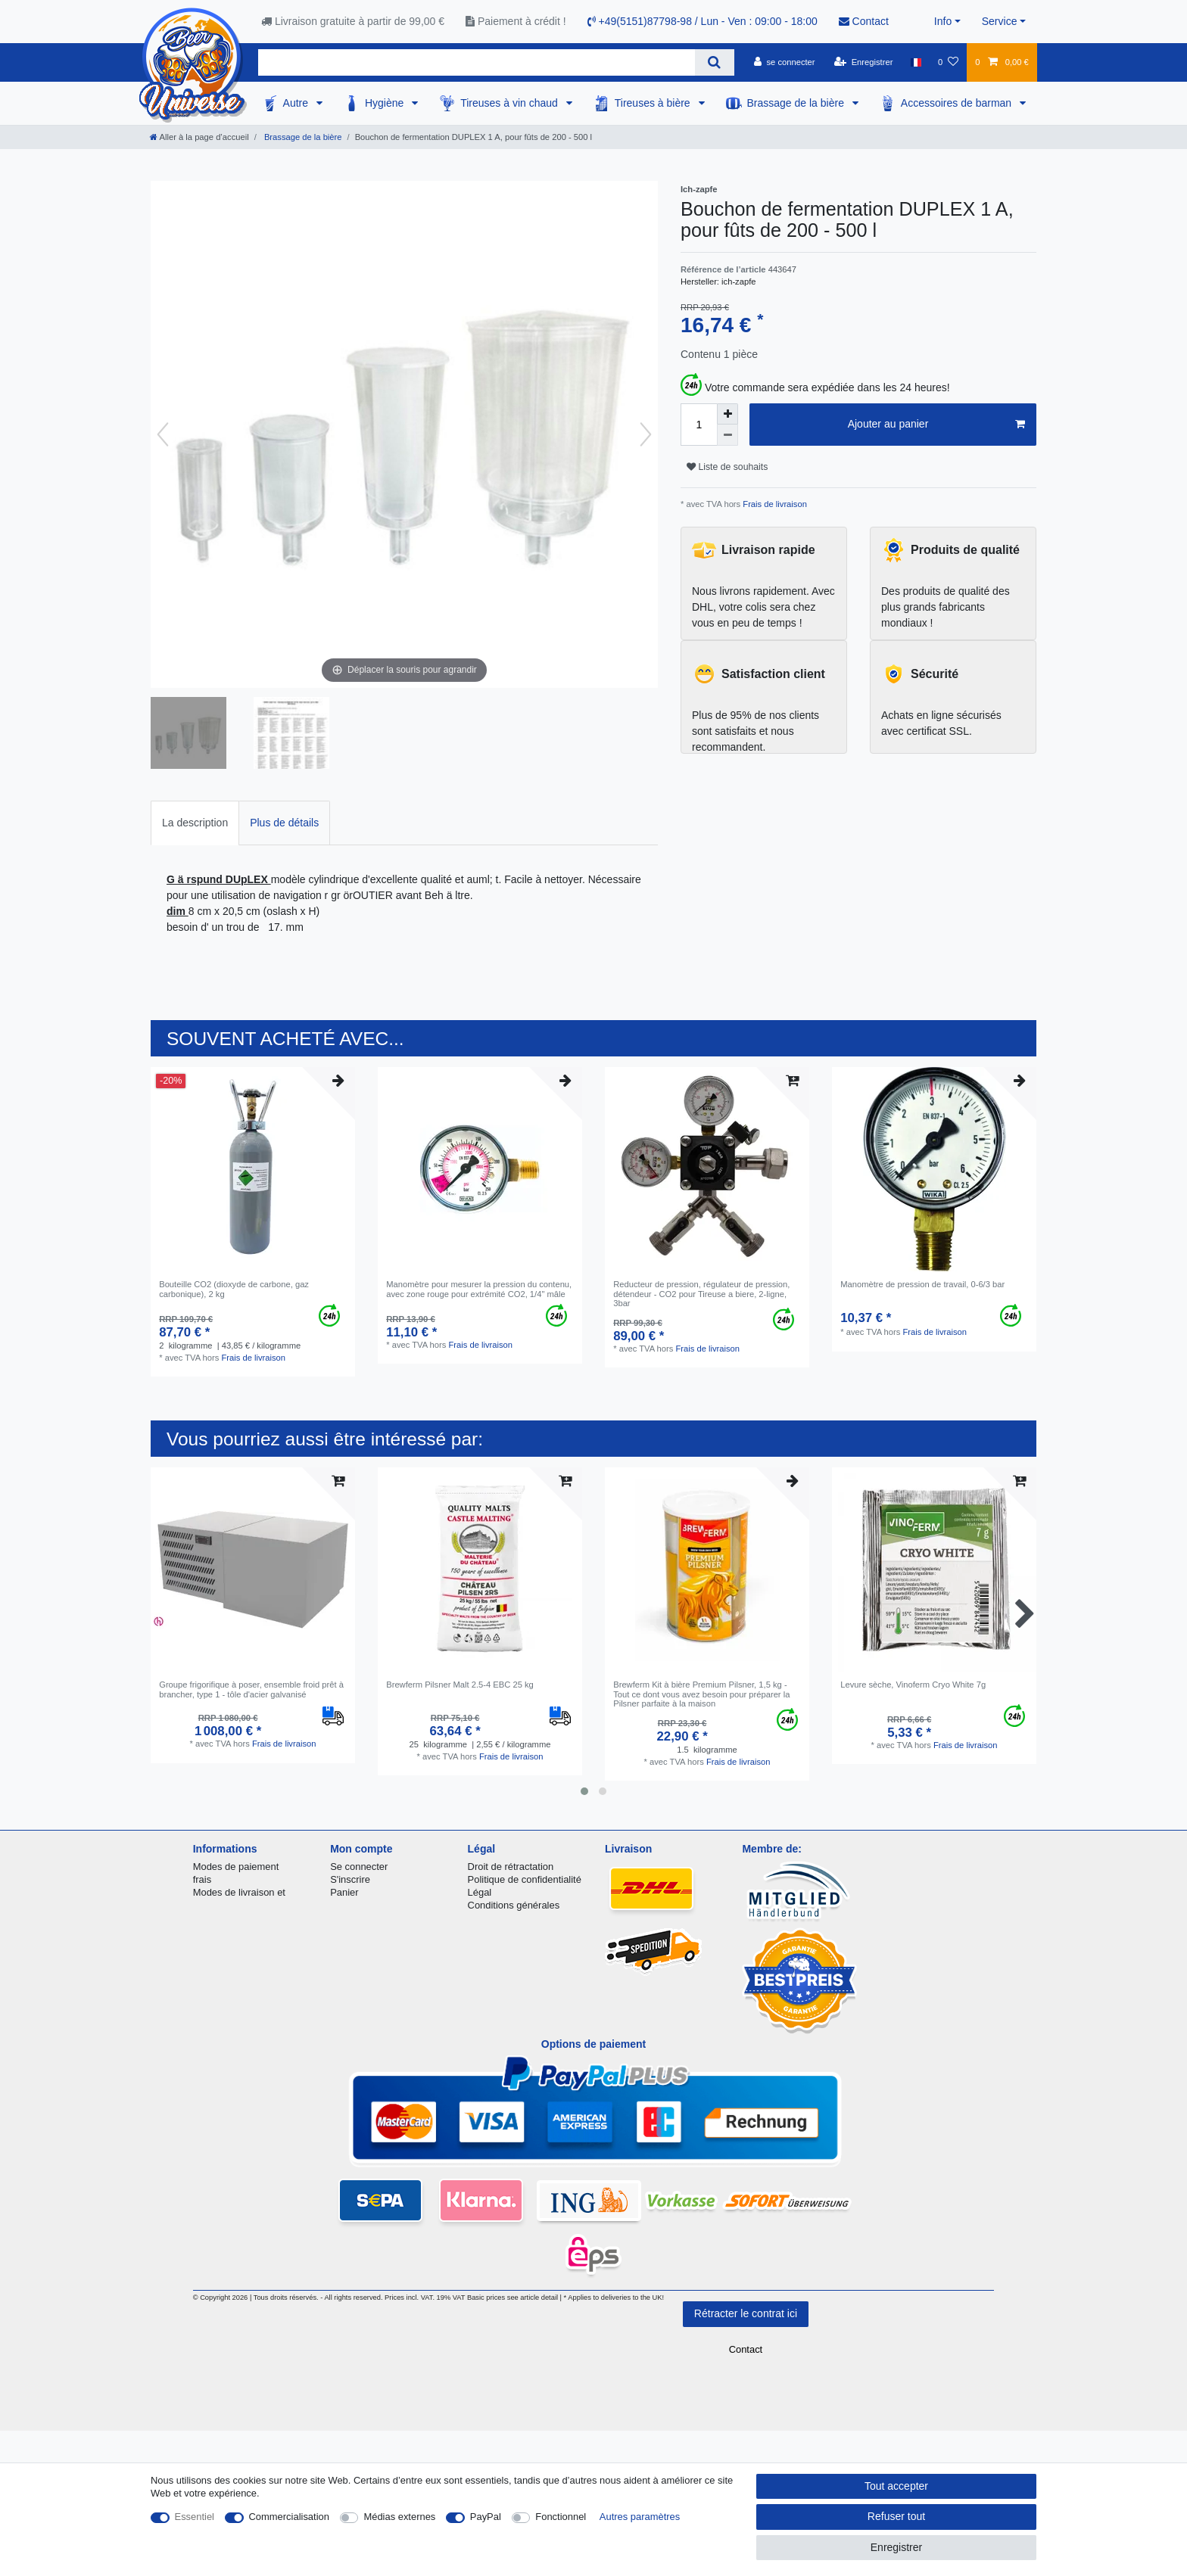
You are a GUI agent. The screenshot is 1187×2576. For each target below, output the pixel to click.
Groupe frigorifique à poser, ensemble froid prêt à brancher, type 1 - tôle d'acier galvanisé (251, 1689)
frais (202, 1879)
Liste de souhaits (727, 467)
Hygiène (386, 103)
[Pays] (916, 62)
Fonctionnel (560, 2516)
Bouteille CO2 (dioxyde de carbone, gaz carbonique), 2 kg (234, 1289)
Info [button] (943, 21)
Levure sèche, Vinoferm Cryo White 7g (913, 1684)
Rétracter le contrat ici (745, 2313)
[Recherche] (714, 62)
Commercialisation (289, 2516)
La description (195, 823)
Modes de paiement (236, 1866)
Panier (344, 1892)
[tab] (195, 823)
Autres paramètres (640, 2516)
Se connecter (359, 1866)
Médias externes (399, 2516)
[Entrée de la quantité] (699, 424)
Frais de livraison (773, 504)
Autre (297, 103)
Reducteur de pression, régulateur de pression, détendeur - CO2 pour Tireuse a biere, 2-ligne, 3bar (701, 1294)
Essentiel (195, 2516)
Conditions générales (514, 1905)
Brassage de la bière (797, 103)
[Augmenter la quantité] (727, 414)
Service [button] (999, 21)
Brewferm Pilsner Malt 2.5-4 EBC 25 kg (460, 1684)
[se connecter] (785, 62)
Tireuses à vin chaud (510, 103)
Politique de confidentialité (524, 1879)
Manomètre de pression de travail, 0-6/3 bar (922, 1284)
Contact (864, 21)
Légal (480, 1892)
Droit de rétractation (511, 1866)
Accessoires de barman (957, 103)
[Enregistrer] (864, 62)
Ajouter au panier (936, 424)
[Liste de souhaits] (948, 62)
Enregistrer (896, 2547)
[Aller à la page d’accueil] (199, 137)
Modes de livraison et (239, 1892)
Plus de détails (284, 823)
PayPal (485, 2516)
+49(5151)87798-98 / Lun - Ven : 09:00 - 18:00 (702, 21)
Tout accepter (896, 2486)
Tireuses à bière (654, 103)
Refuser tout (896, 2516)
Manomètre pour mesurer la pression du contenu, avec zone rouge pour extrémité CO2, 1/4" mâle (479, 1289)
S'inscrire (350, 1879)
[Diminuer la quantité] (727, 435)
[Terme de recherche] (476, 62)
